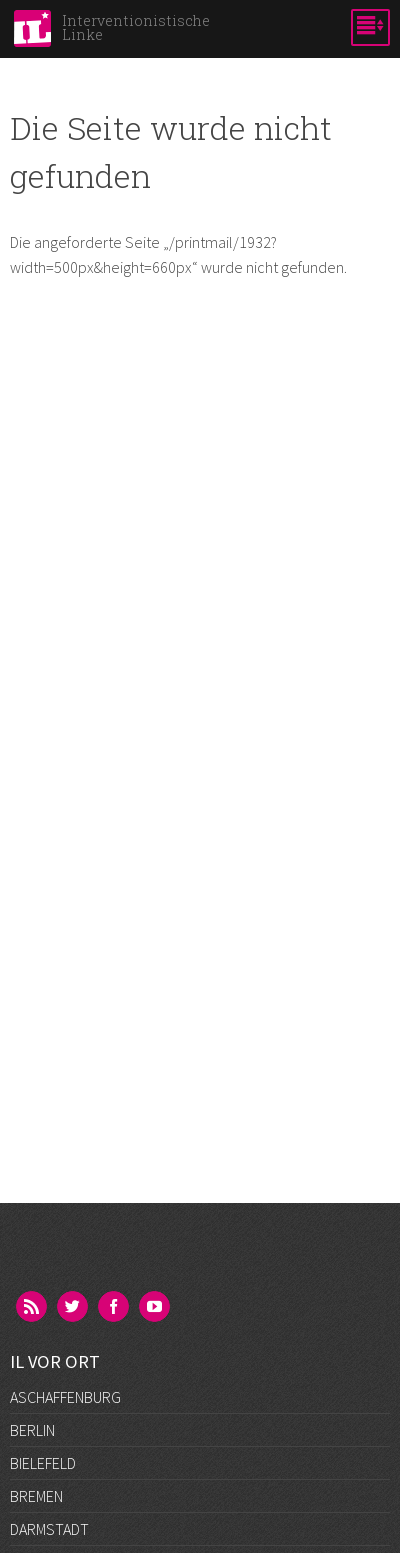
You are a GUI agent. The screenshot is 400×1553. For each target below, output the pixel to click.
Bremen (36, 1496)
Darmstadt (49, 1529)
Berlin (32, 1430)
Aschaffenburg (65, 1397)
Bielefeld (43, 1463)
